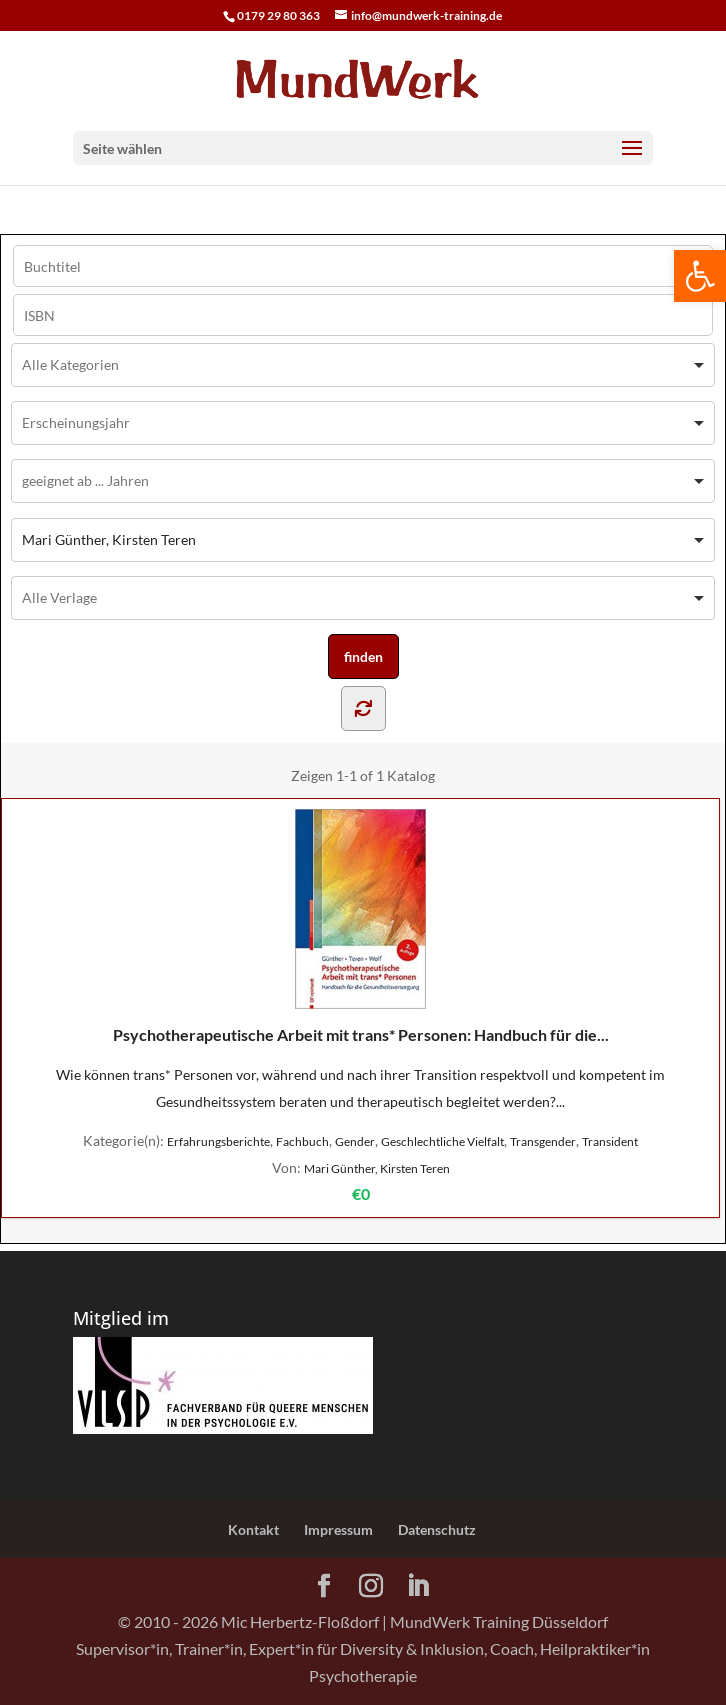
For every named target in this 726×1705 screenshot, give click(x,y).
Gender (355, 1141)
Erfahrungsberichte (218, 1141)
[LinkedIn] (418, 1586)
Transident (610, 1141)
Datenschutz (437, 1529)
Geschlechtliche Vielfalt (442, 1141)
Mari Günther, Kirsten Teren (377, 1168)
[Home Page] (363, 78)
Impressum (338, 1529)
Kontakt (253, 1529)
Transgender (543, 1141)
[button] (700, 276)
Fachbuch (302, 1141)
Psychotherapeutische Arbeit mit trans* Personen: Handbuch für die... (361, 926)
